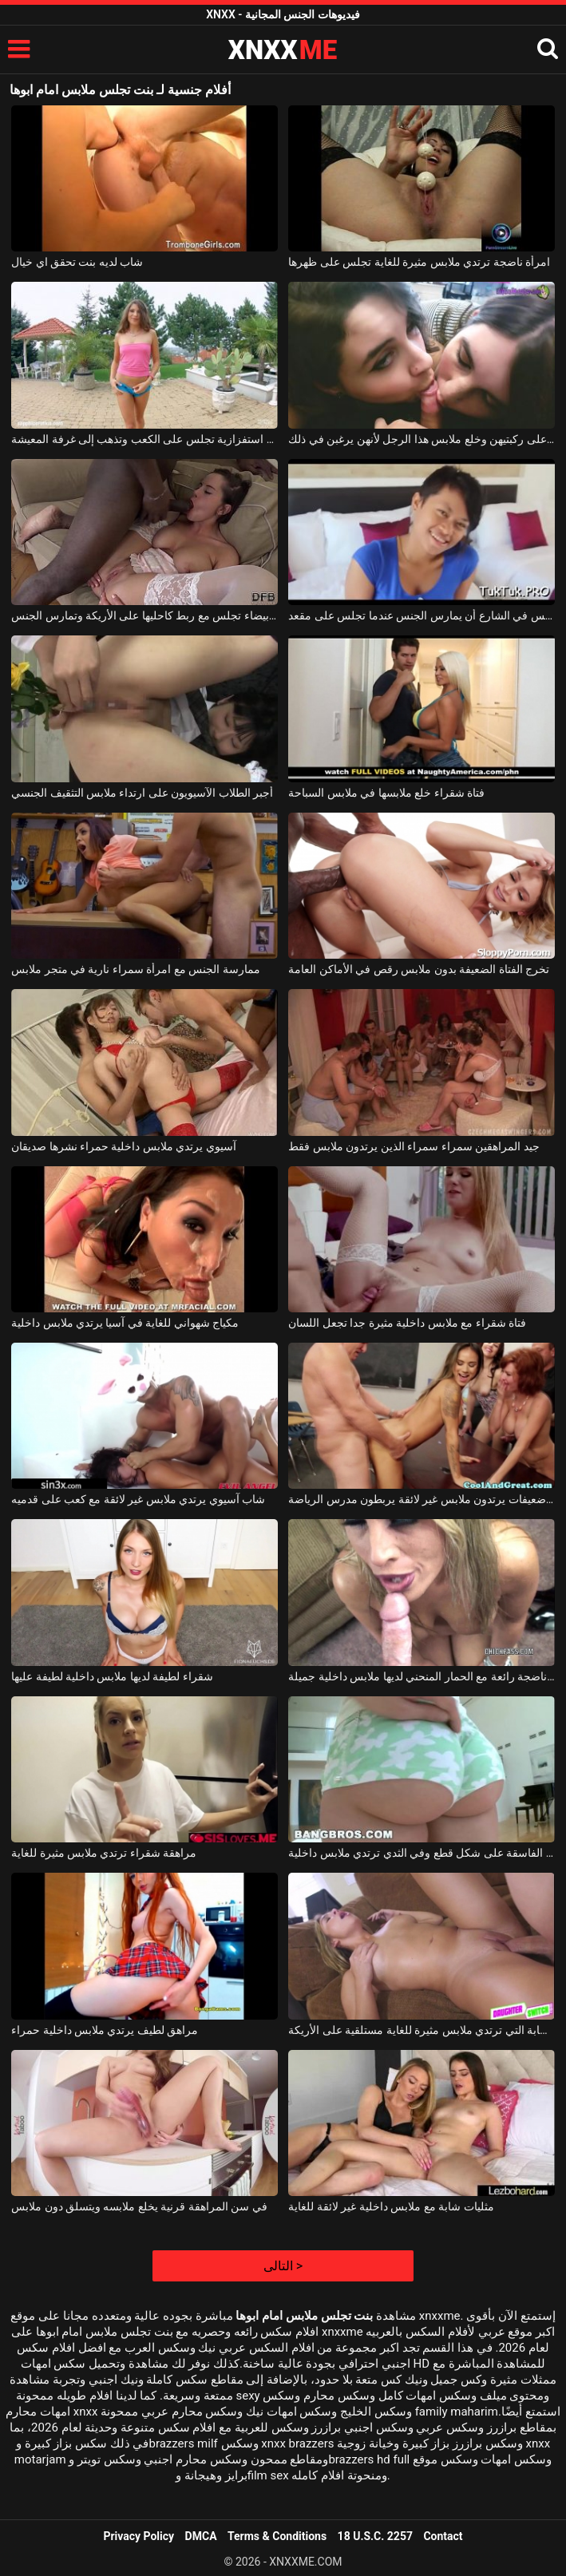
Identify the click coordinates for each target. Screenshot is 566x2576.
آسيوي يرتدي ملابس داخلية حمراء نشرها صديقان (123, 1146)
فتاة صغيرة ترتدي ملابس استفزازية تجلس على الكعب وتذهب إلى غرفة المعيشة (144, 439)
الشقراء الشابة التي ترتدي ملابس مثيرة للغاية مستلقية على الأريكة (421, 2030)
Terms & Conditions (277, 2536)
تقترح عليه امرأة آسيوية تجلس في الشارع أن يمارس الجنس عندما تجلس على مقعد (421, 615)
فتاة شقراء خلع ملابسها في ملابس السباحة (386, 792)
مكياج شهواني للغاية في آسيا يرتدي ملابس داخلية (125, 1322)
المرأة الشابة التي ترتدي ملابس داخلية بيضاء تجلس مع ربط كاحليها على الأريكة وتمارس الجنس (144, 615)
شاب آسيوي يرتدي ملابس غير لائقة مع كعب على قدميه (138, 1499)
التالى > (283, 2265)
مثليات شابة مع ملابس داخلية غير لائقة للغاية (390, 2206)
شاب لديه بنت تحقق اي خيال (77, 261)
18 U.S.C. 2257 (375, 2536)
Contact (442, 2536)
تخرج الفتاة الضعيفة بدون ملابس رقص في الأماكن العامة (418, 969)
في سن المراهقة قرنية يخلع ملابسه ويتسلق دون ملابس (139, 2206)
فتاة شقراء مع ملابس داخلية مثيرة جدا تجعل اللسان (407, 1322)
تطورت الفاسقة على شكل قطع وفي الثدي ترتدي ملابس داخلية (421, 1852)
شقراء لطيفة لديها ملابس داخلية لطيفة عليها (112, 1676)
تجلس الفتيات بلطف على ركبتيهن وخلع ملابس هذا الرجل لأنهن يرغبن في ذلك (421, 439)
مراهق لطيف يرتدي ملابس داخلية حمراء (104, 2030)
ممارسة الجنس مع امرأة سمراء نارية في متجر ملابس (135, 969)
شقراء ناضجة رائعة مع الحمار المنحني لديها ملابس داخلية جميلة (421, 1676)
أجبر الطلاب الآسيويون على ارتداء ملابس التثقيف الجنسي (142, 792)
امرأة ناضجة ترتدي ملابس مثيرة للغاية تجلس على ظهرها (419, 261)
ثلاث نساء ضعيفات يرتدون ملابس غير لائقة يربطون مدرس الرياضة (421, 1499)
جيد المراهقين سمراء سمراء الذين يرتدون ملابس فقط (413, 1146)
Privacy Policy (138, 2536)
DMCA (201, 2536)
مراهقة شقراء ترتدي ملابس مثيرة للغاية (103, 1852)
